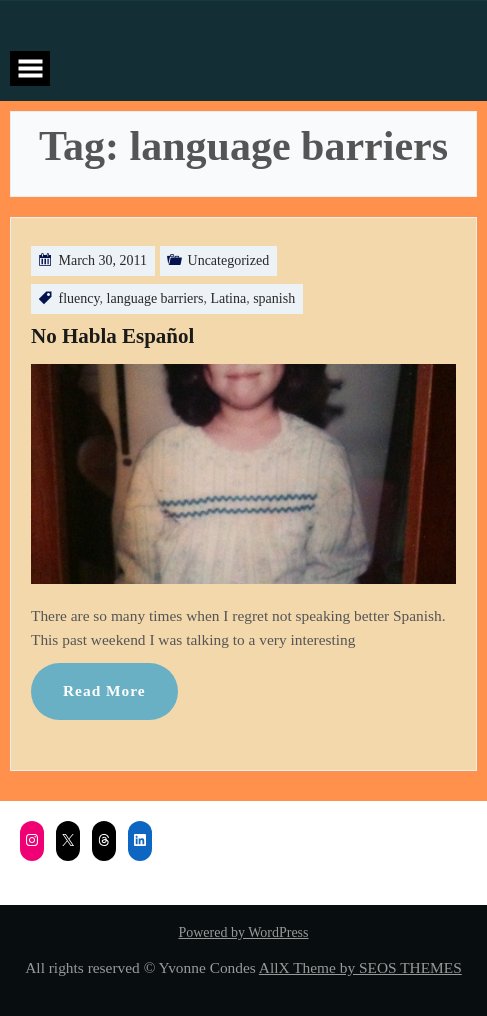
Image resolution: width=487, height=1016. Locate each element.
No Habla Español (112, 336)
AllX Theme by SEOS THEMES (360, 967)
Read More (104, 690)
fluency (79, 298)
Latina (228, 298)
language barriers (155, 298)
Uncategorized (229, 260)
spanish (274, 298)
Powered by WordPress (243, 932)
